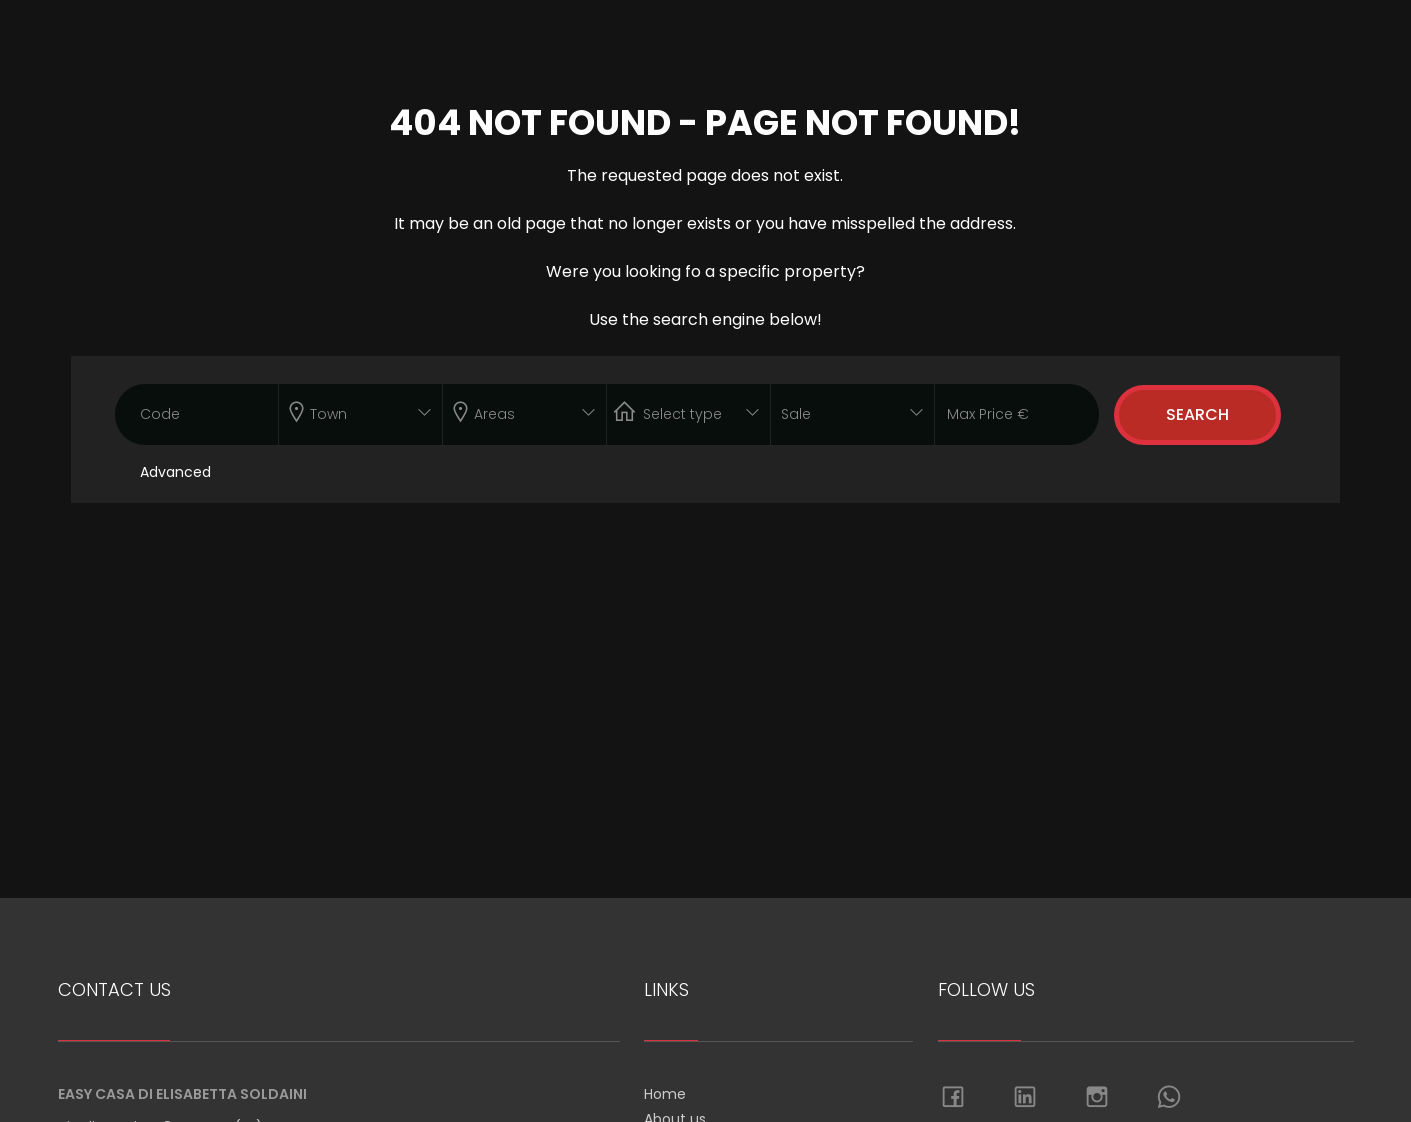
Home (665, 1094)
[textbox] (345, 410)
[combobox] (360, 414)
